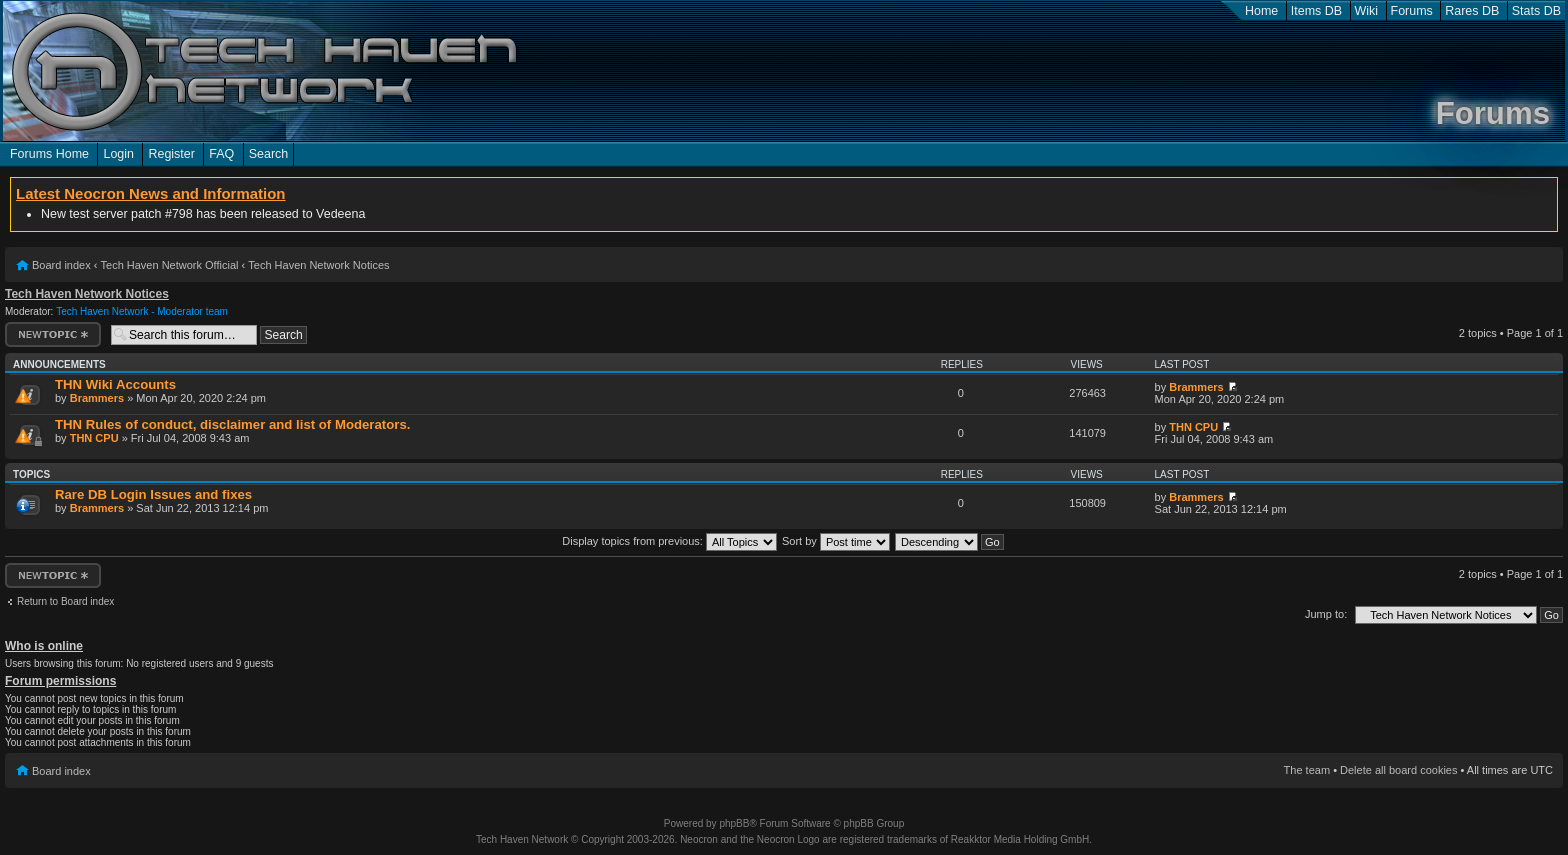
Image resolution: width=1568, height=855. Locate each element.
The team (1307, 770)
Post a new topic (53, 334)
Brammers (97, 398)
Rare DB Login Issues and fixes (153, 494)
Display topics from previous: (669, 541)
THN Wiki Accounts (115, 384)
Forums (1412, 11)
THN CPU (94, 438)
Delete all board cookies (1398, 770)
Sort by (836, 541)
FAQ (221, 154)
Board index (61, 265)
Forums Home (49, 154)
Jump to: (1326, 614)
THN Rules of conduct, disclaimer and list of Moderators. (232, 424)
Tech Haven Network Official (170, 265)
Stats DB (1536, 11)
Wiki (1367, 11)
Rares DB (1472, 11)
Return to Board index (65, 601)
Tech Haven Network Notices (318, 265)
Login (118, 154)
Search (269, 154)
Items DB (1316, 11)
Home (1261, 11)
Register (171, 154)
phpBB (734, 823)
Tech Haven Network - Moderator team (142, 311)
